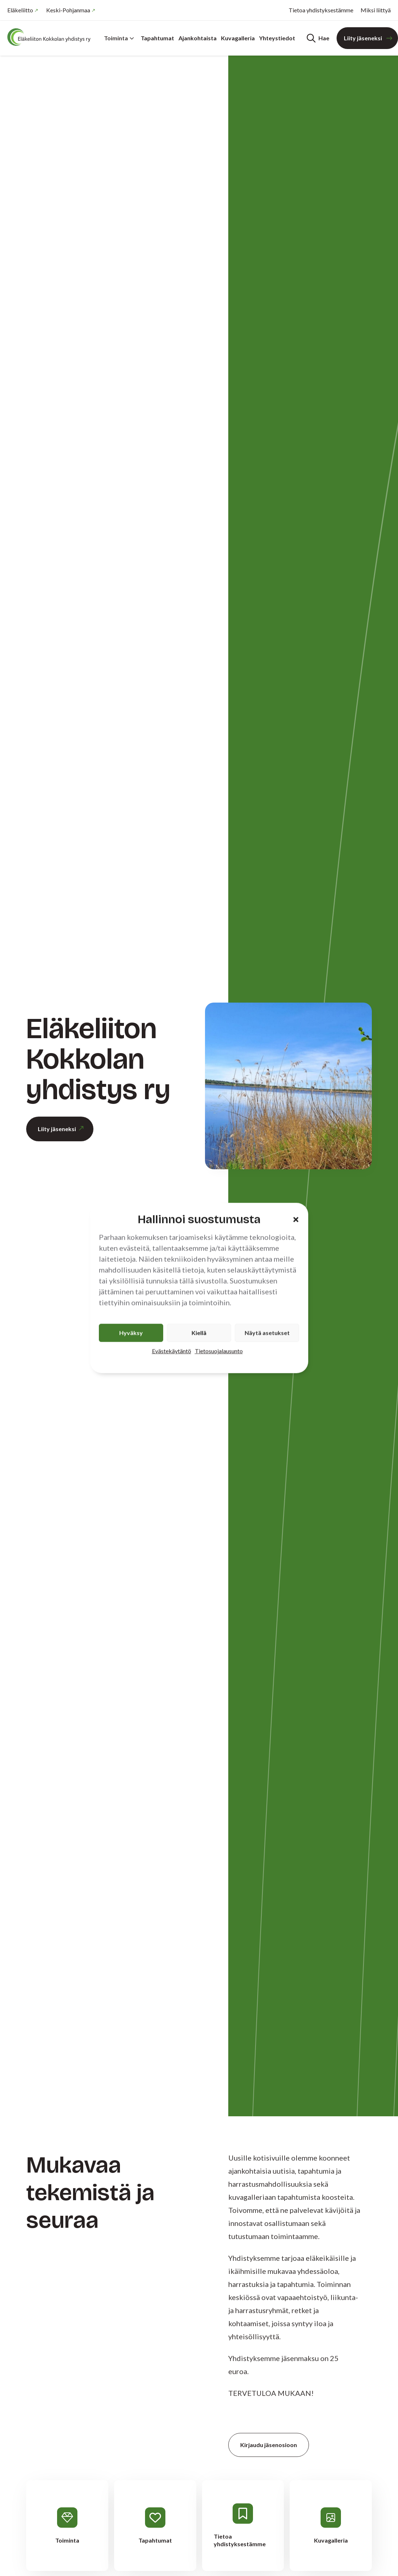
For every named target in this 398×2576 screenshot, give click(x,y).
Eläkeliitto (20, 10)
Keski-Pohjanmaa (68, 10)
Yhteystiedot (277, 37)
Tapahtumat (157, 37)
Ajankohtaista (197, 37)
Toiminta (119, 37)
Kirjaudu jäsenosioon (268, 2444)
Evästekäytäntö (171, 1351)
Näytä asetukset (267, 1332)
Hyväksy (131, 1332)
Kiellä (199, 1332)
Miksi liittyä (376, 10)
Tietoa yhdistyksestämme (321, 10)
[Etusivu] (51, 37)
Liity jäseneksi (363, 37)
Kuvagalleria (238, 37)
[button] (295, 1219)
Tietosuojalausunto (219, 1351)
